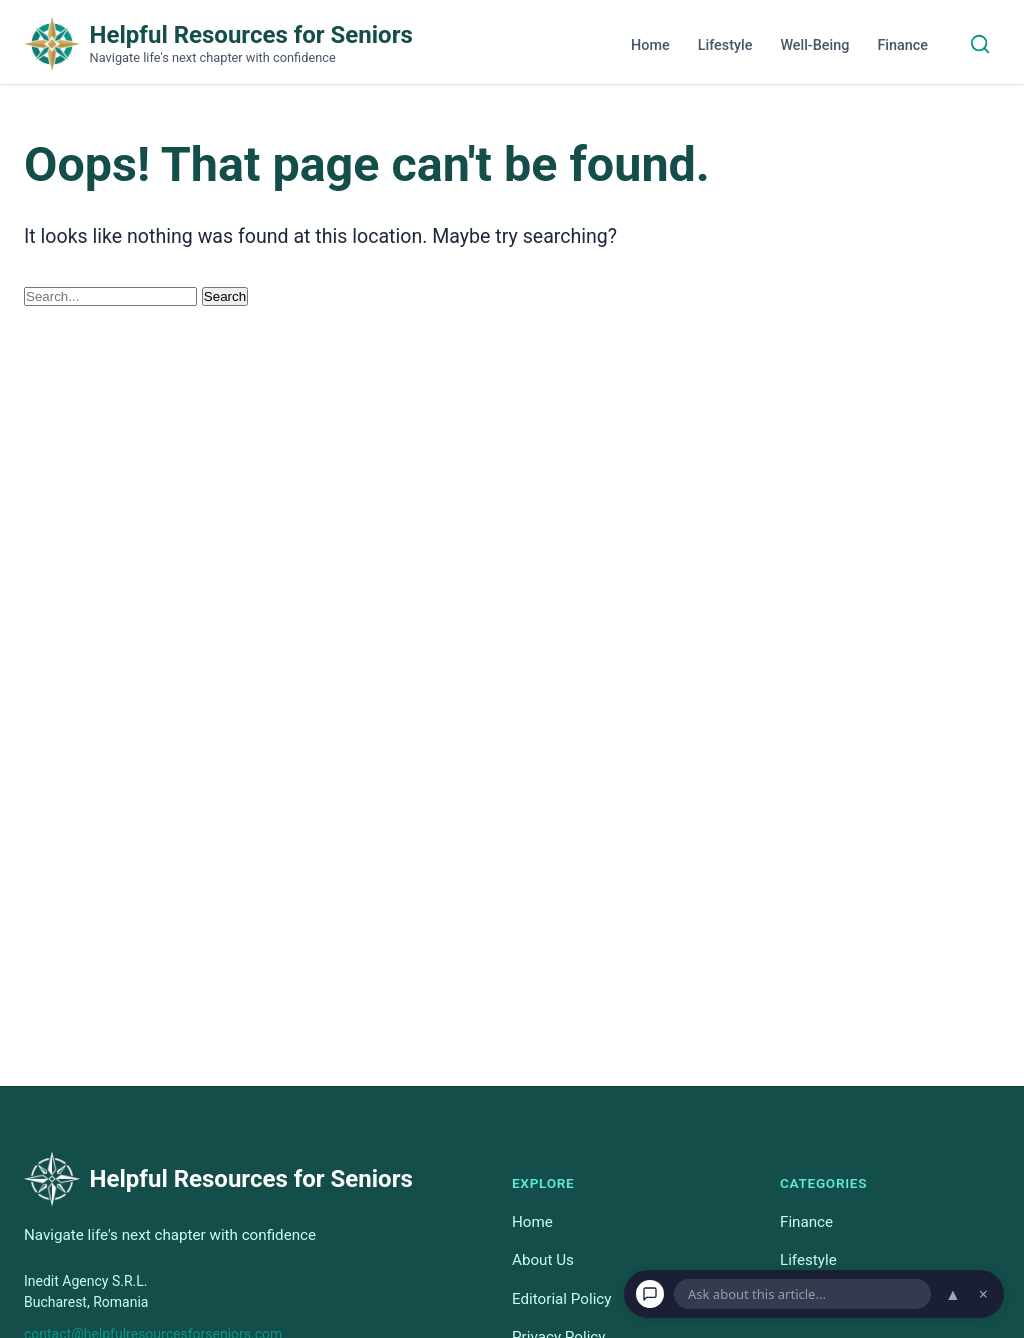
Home (650, 45)
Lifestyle (725, 45)
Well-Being (814, 45)
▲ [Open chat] (953, 1294)
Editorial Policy (561, 1298)
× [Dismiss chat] (983, 1294)
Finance (902, 45)
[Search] (980, 44)
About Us (543, 1260)
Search (225, 296)
